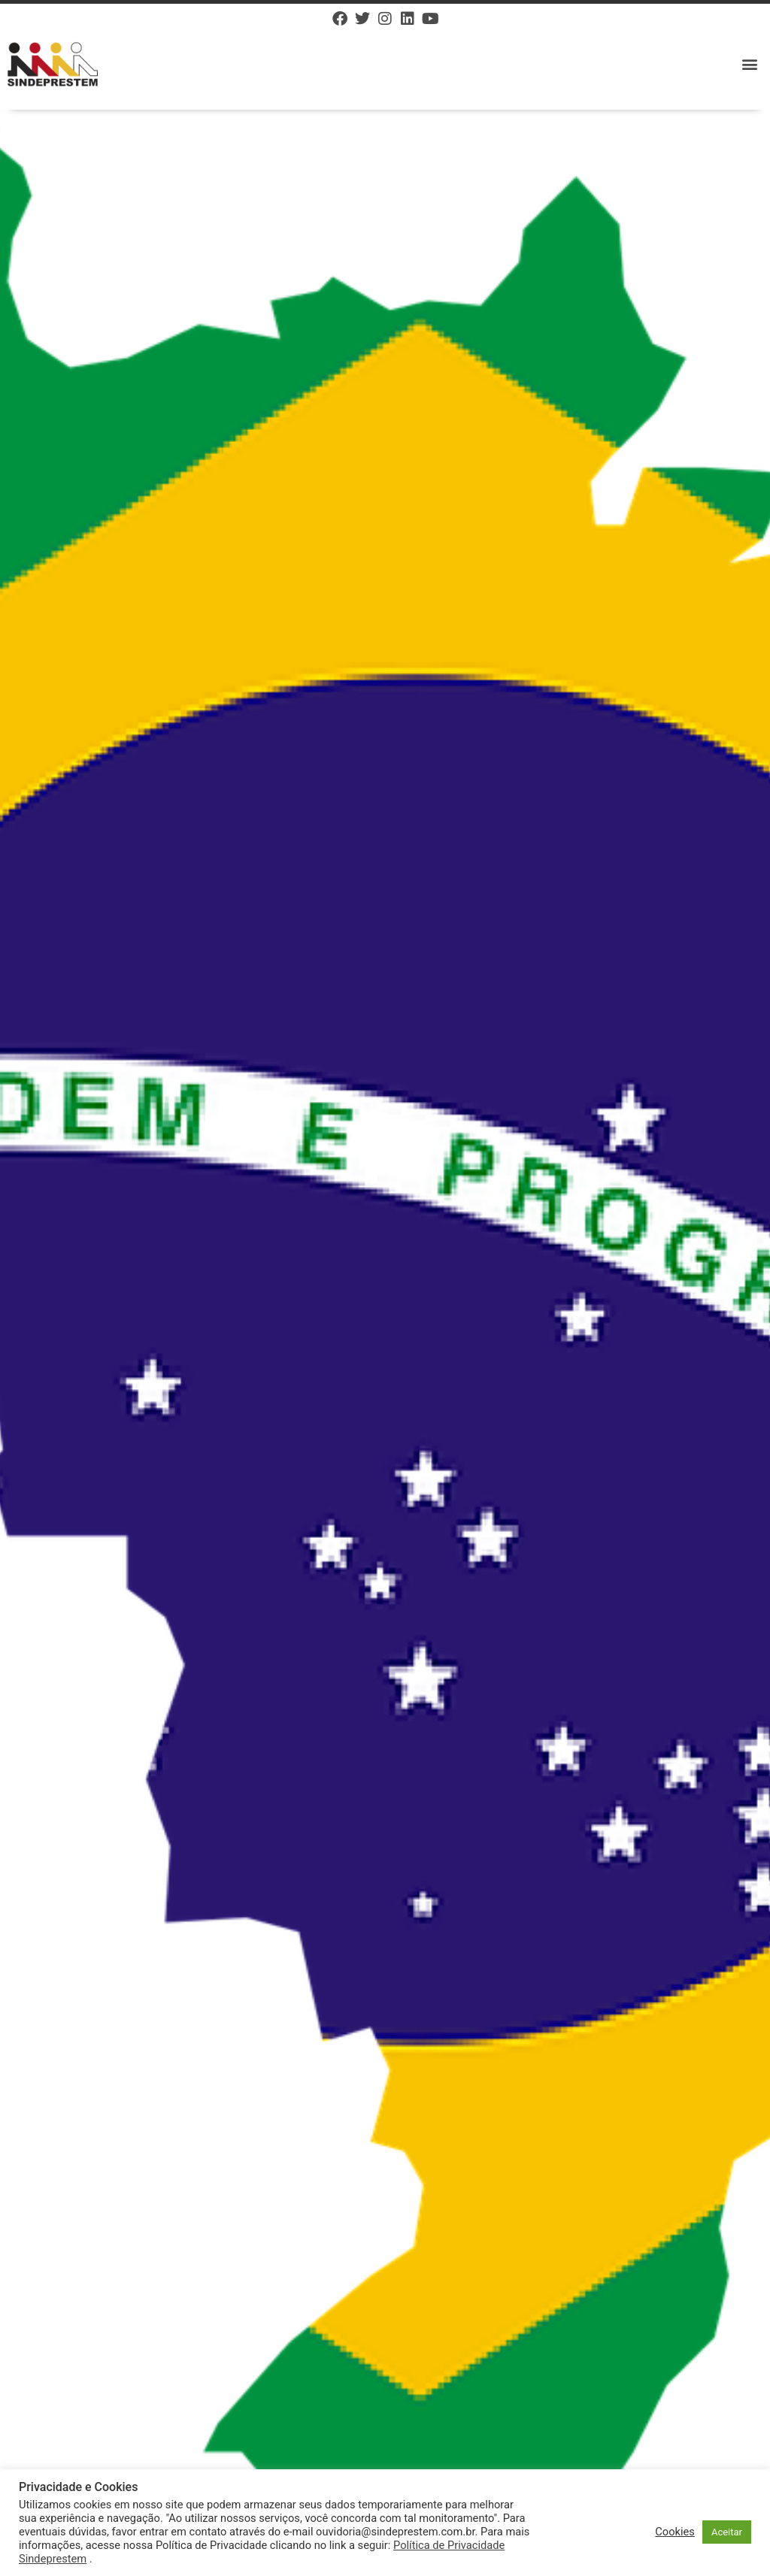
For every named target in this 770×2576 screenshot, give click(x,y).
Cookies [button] (675, 2531)
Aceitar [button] (726, 2532)
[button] (750, 64)
